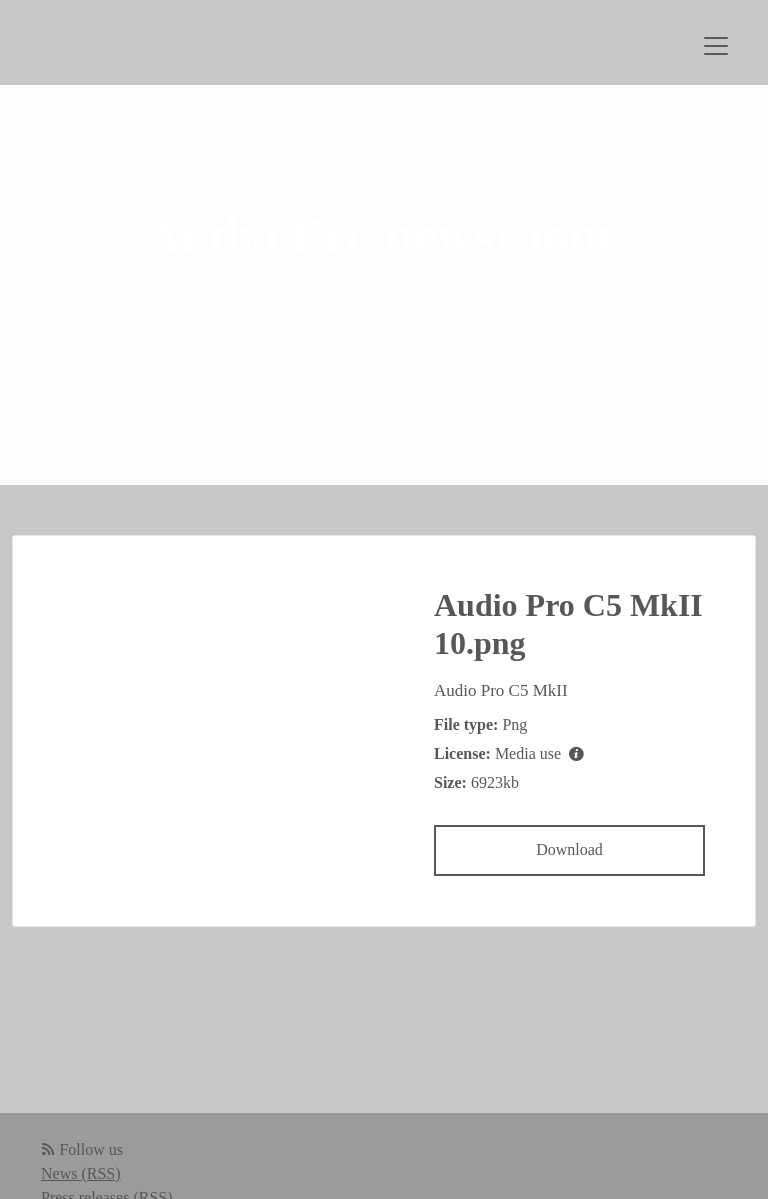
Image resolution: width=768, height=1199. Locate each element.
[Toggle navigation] (716, 46)
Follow (382, 340)
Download (569, 849)
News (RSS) (81, 1173)
